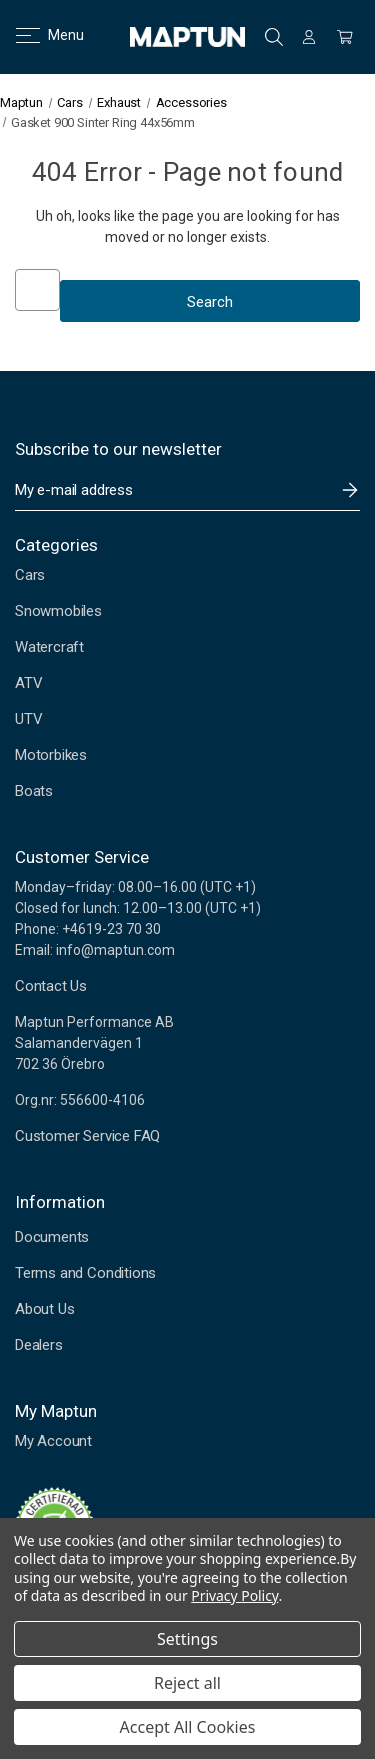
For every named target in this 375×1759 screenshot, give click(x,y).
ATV (28, 683)
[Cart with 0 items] (345, 37)
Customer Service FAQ (87, 1136)
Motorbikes (51, 755)
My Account (53, 1441)
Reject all (187, 1683)
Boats (34, 791)
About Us (44, 1309)
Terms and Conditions (85, 1273)
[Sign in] (309, 37)
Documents (52, 1237)
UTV (28, 719)
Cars (30, 575)
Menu (37, 35)
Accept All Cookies (188, 1727)
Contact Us (51, 986)
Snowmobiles (58, 611)
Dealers (39, 1345)
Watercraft (49, 647)
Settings (187, 1639)
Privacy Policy (234, 1595)
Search (274, 37)
